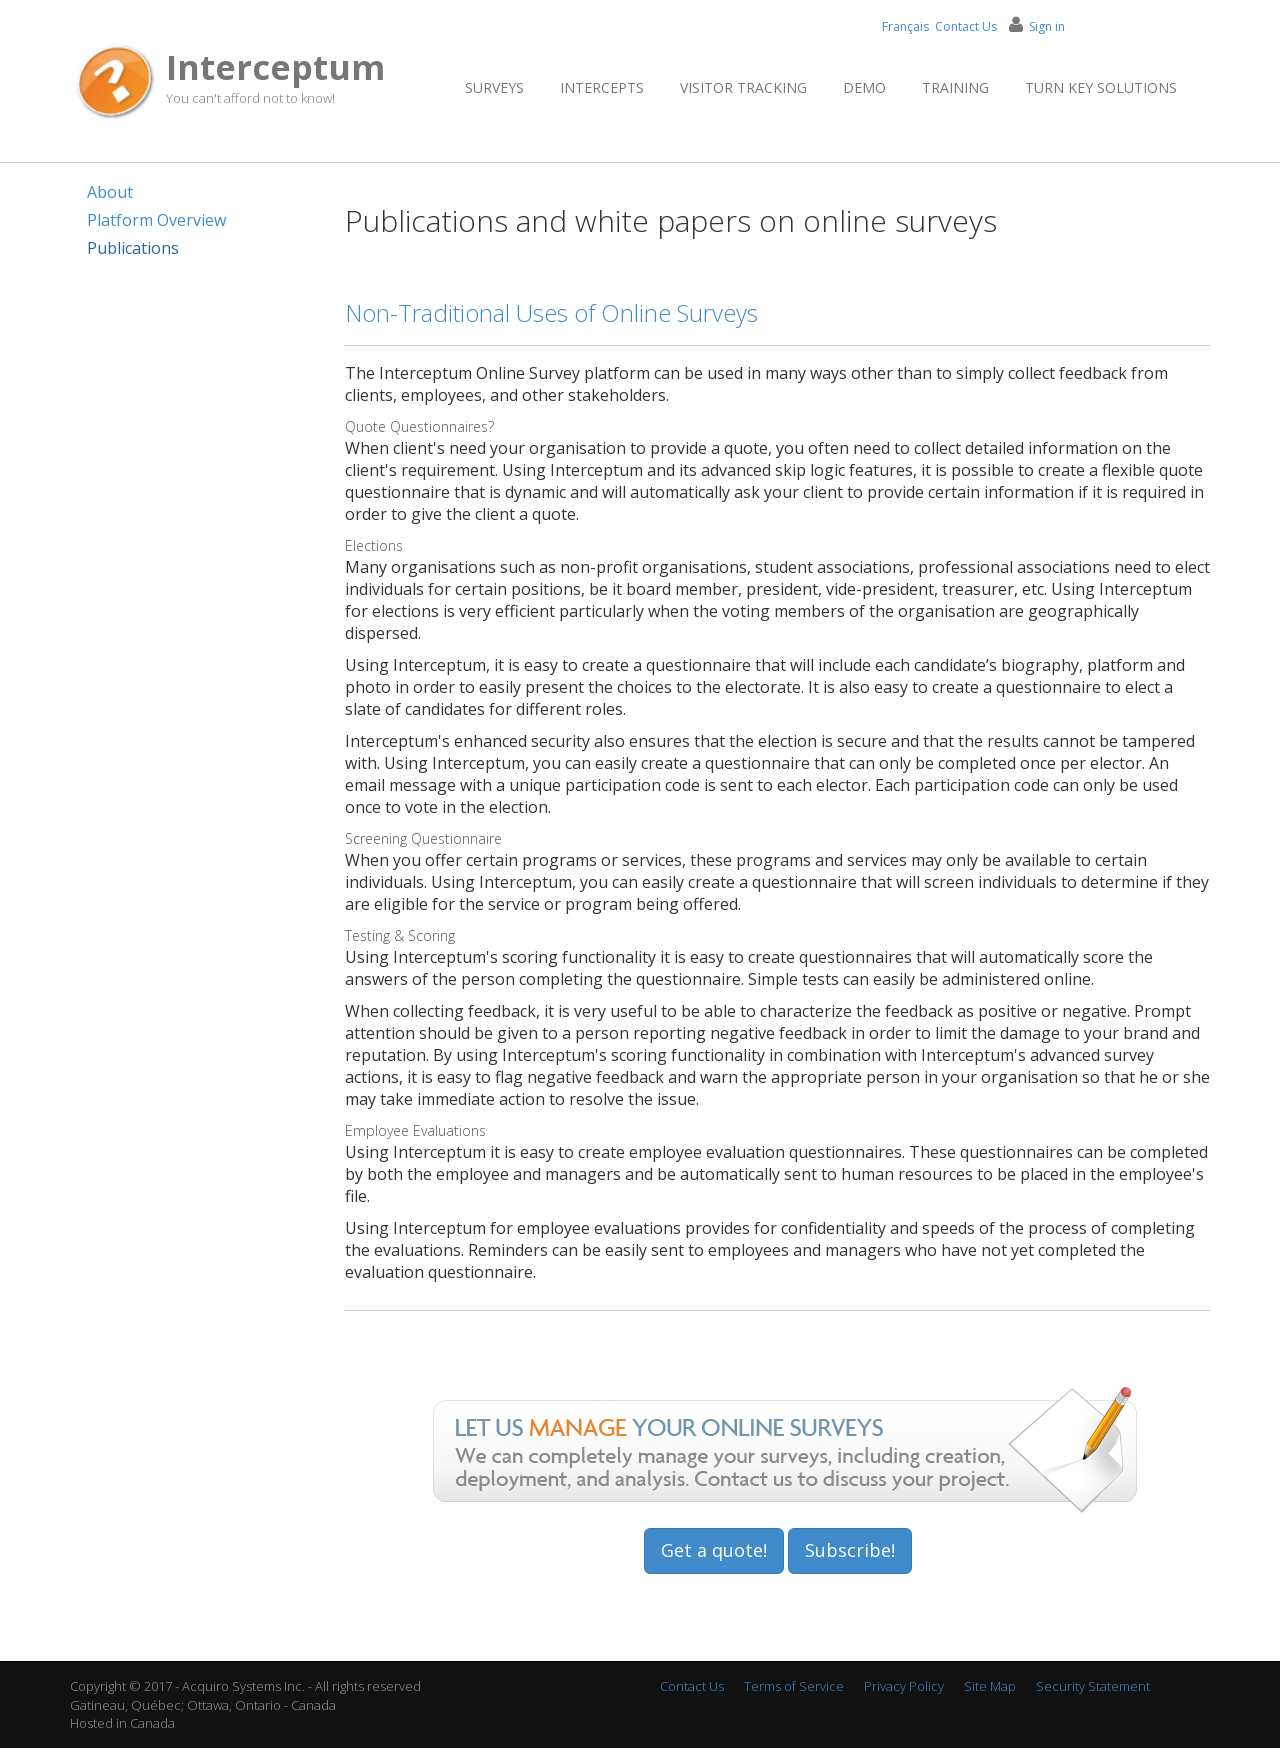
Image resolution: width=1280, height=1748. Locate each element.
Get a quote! (714, 1550)
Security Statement (1093, 1686)
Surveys (494, 87)
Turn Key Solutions (1101, 87)
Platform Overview (156, 220)
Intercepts (602, 87)
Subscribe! (850, 1550)
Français (905, 26)
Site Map (990, 1686)
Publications (133, 248)
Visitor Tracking (743, 87)
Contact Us (966, 26)
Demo (864, 87)
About (110, 192)
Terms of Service (794, 1686)
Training (955, 87)
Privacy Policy (904, 1686)
